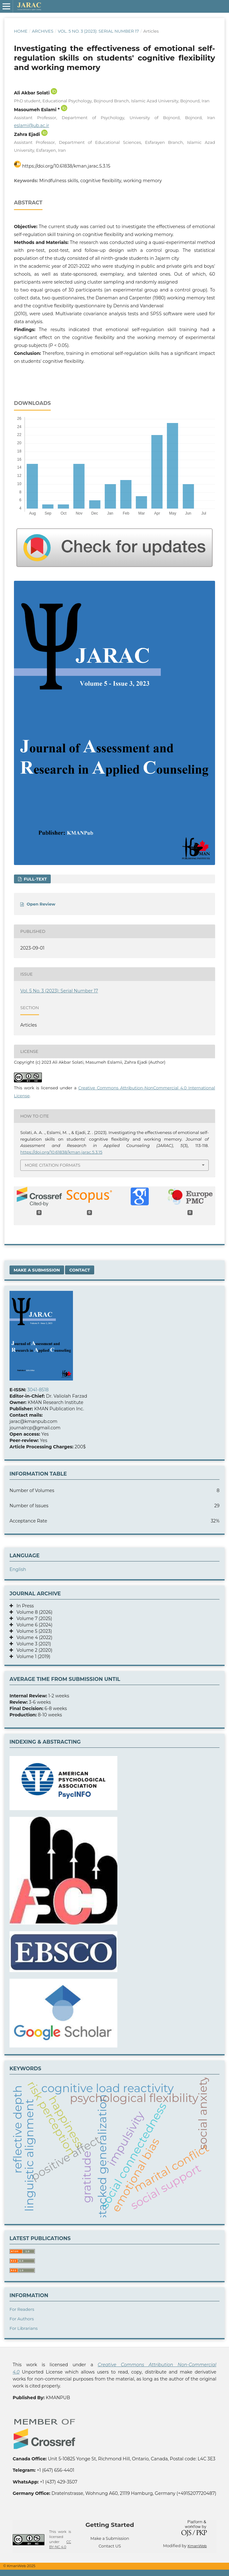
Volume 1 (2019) (31, 1656)
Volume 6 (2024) (32, 1625)
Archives (42, 31)
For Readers (22, 2309)
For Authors (22, 2318)
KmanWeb (197, 2546)
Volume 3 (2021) (32, 1644)
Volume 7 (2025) (32, 1618)
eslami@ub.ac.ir (31, 125)
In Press (23, 1606)
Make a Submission (37, 1269)
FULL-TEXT (35, 878)
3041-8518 (38, 1390)
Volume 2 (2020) (32, 1650)
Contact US (110, 2546)
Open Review (41, 904)
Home (21, 31)
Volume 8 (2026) (32, 1612)
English (18, 1569)
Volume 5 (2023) (32, 1631)
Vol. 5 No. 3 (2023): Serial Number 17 (98, 31)
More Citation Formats (52, 1165)
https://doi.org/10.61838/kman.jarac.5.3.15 (66, 166)
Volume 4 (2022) (32, 1637)
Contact (79, 1269)
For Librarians (24, 2328)
